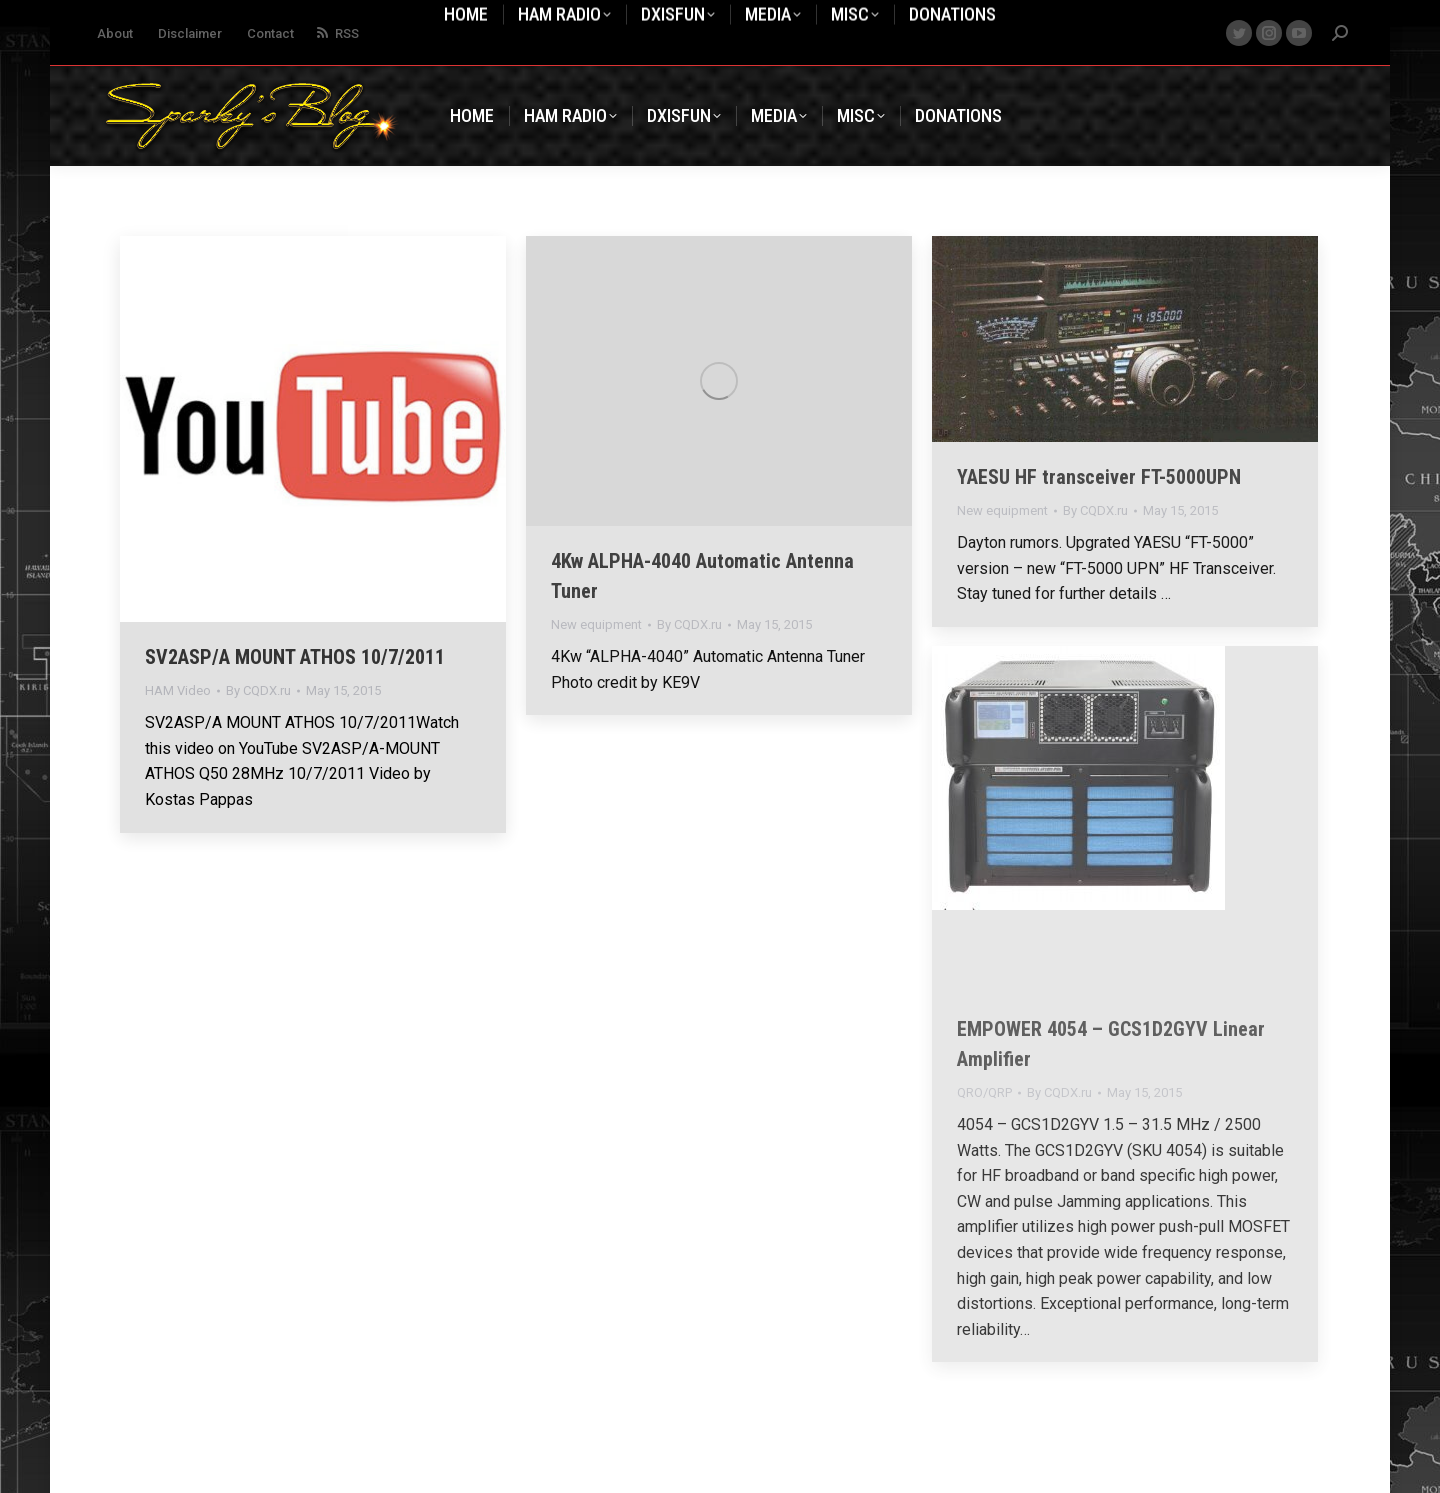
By (258, 690)
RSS (336, 33)
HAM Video (178, 690)
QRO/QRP (984, 1092)
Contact (270, 33)
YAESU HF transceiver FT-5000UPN (1099, 477)
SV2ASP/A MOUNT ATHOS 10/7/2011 (295, 657)
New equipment (596, 624)
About (115, 33)
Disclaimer (190, 33)
